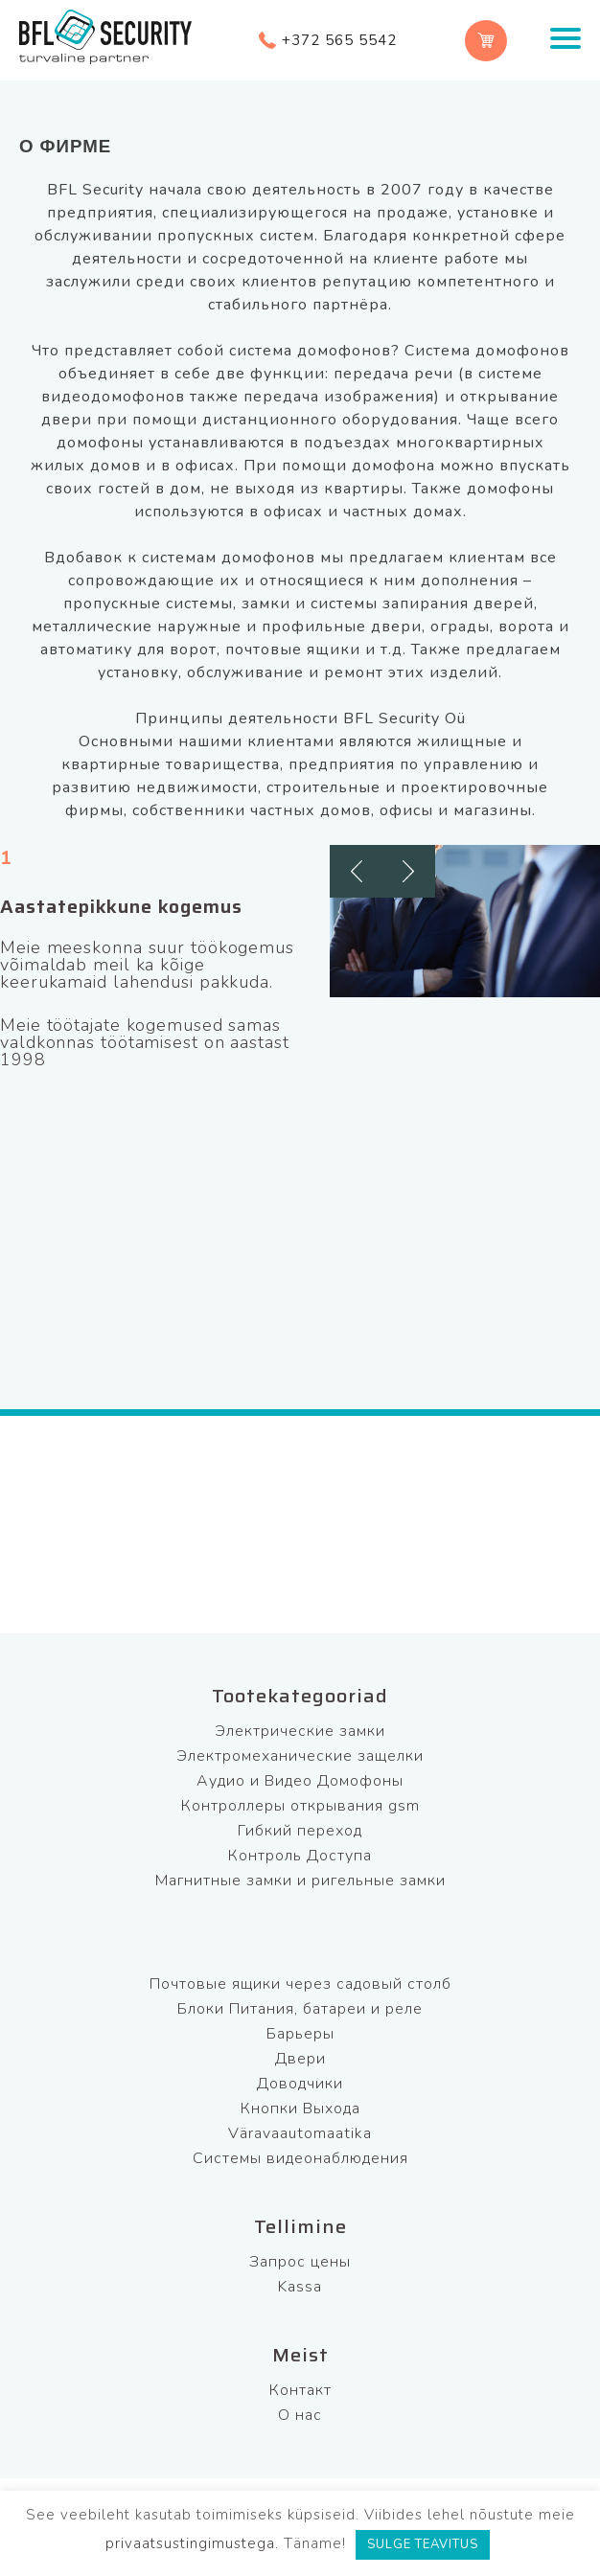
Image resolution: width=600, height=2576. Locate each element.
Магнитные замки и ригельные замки (300, 1880)
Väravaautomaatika (300, 2133)
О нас (300, 2415)
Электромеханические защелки (300, 1756)
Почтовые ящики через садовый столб (300, 1984)
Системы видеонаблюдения (300, 2158)
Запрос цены (300, 2261)
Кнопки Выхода (300, 2108)
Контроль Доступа (300, 1855)
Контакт (300, 2390)
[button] (356, 871)
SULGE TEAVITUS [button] (422, 2544)
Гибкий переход (300, 1830)
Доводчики (300, 2083)
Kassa (300, 2286)
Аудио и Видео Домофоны (300, 1780)
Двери (300, 2058)
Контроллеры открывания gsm (300, 1805)
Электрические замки (300, 1731)
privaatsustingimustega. (192, 2543)
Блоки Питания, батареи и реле (300, 2008)
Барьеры (300, 2033)
